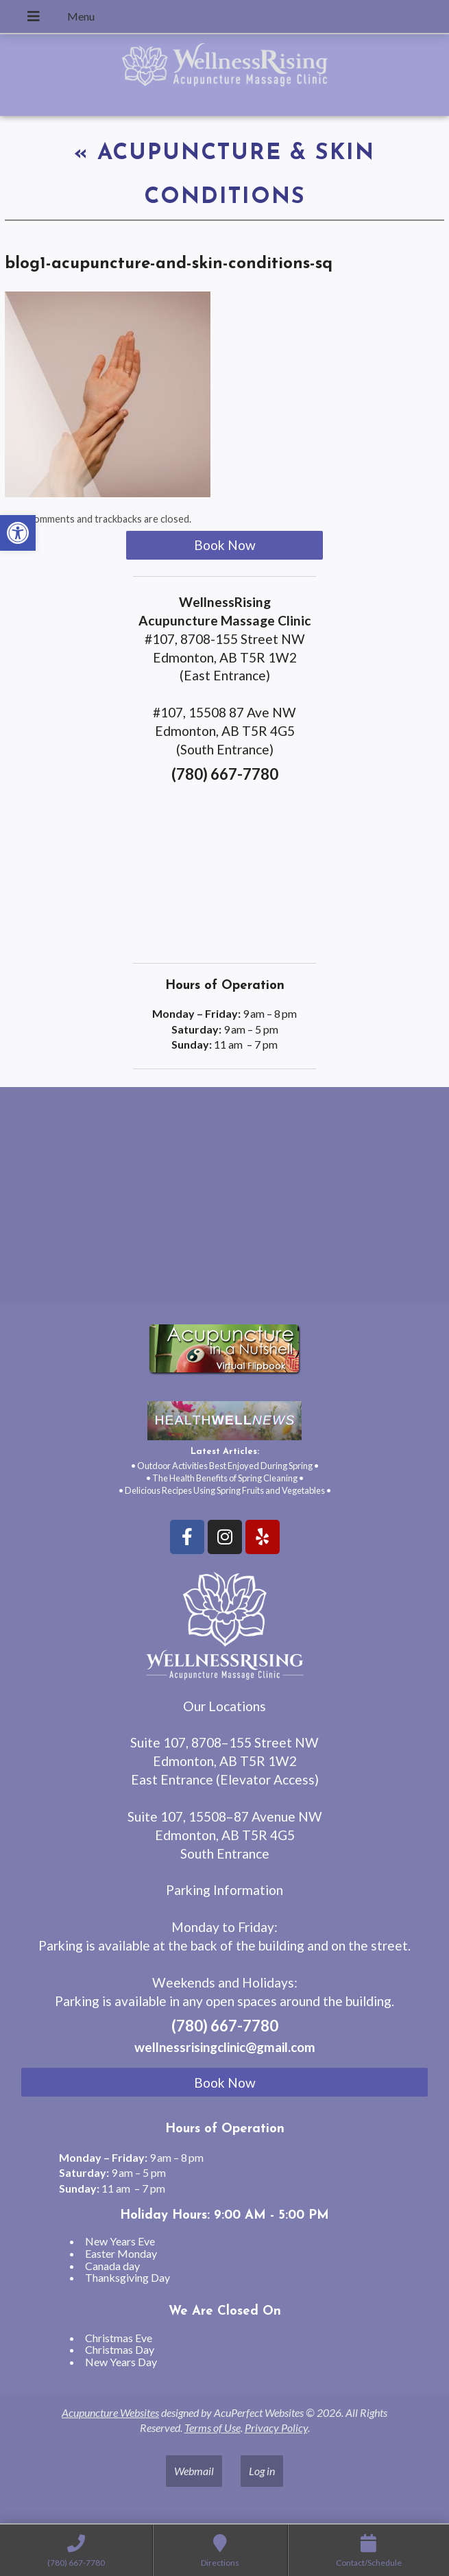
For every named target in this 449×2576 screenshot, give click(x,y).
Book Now (225, 545)
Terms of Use (212, 2427)
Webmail (194, 2470)
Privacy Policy (276, 2427)
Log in (262, 2470)
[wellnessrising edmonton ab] (224, 1201)
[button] (18, 533)
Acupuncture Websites (110, 2412)
